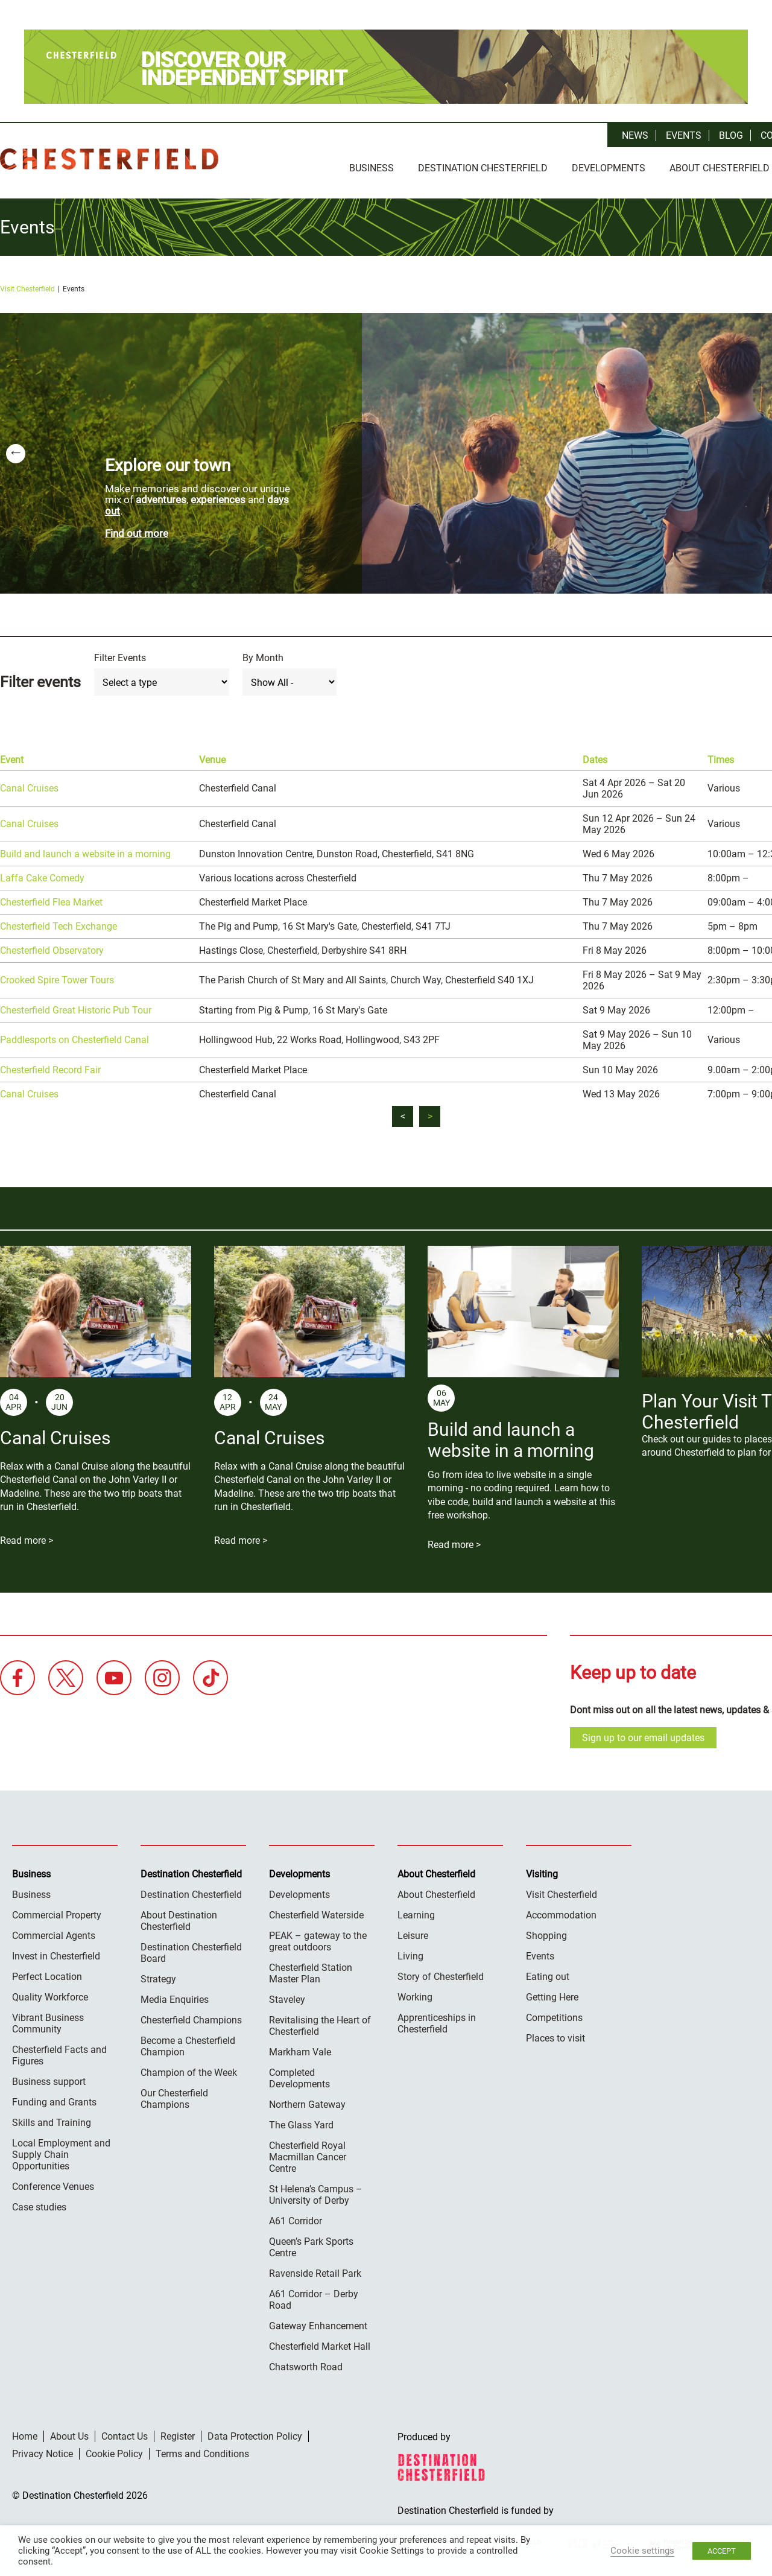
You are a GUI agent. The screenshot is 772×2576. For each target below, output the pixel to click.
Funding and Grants (54, 2098)
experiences (218, 496)
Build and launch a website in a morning (85, 850)
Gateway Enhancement (318, 2322)
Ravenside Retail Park (315, 2270)
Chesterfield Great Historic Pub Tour (75, 1006)
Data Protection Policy (254, 2432)
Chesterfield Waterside (316, 1911)
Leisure (412, 1932)
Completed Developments (299, 2074)
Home (24, 2432)
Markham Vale (300, 2048)
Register (177, 2432)
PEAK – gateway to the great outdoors (318, 1937)
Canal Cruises (29, 784)
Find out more (136, 530)
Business (371, 168)
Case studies (39, 2203)
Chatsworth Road (306, 2363)
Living (410, 1952)
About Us (69, 2432)
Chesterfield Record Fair (50, 1066)
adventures (161, 496)
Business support (49, 2078)
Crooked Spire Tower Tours (57, 976)
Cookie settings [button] (642, 2550)
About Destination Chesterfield (179, 1917)
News (635, 135)
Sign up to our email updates (643, 1734)
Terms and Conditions (202, 2450)
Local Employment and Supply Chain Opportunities (61, 2151)
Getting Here (552, 1993)
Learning (416, 1911)
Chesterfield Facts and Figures (59, 2051)
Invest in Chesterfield (56, 1952)
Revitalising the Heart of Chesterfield (320, 2022)
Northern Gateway (307, 2101)
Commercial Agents (53, 1932)
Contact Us (124, 2432)
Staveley (287, 1996)
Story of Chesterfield (440, 1973)
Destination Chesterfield (109, 159)
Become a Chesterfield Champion (188, 2042)
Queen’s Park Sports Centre (311, 2243)
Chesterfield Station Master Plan (310, 1969)
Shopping (546, 1932)
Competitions (554, 2014)
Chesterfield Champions (191, 2016)
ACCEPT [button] (721, 2550)
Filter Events (120, 654)
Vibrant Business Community (48, 2019)
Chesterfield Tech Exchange (58, 922)
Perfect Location (47, 1973)
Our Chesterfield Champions (174, 2095)
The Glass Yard (301, 2121)
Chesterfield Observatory (52, 947)
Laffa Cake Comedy (42, 874)
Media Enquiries (175, 1996)
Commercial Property (56, 1911)
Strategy (158, 1975)
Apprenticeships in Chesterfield (436, 2019)
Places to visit (555, 2034)
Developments (608, 168)
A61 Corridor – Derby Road (313, 2296)
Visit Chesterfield (27, 285)
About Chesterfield (436, 1891)
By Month (262, 654)
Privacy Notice (42, 2450)
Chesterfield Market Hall (319, 2343)
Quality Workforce (50, 1993)
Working (414, 1993)
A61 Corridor (295, 2217)
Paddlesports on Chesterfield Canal (74, 1036)
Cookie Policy (114, 2450)
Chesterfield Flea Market (51, 898)
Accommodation (561, 1911)
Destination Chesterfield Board (191, 1949)
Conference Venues (53, 2183)
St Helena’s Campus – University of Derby (315, 2191)
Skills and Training (51, 2119)
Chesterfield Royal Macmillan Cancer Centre (307, 2153)
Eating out (547, 1973)
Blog (731, 135)
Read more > (26, 1537)
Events (683, 135)
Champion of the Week (189, 2069)
